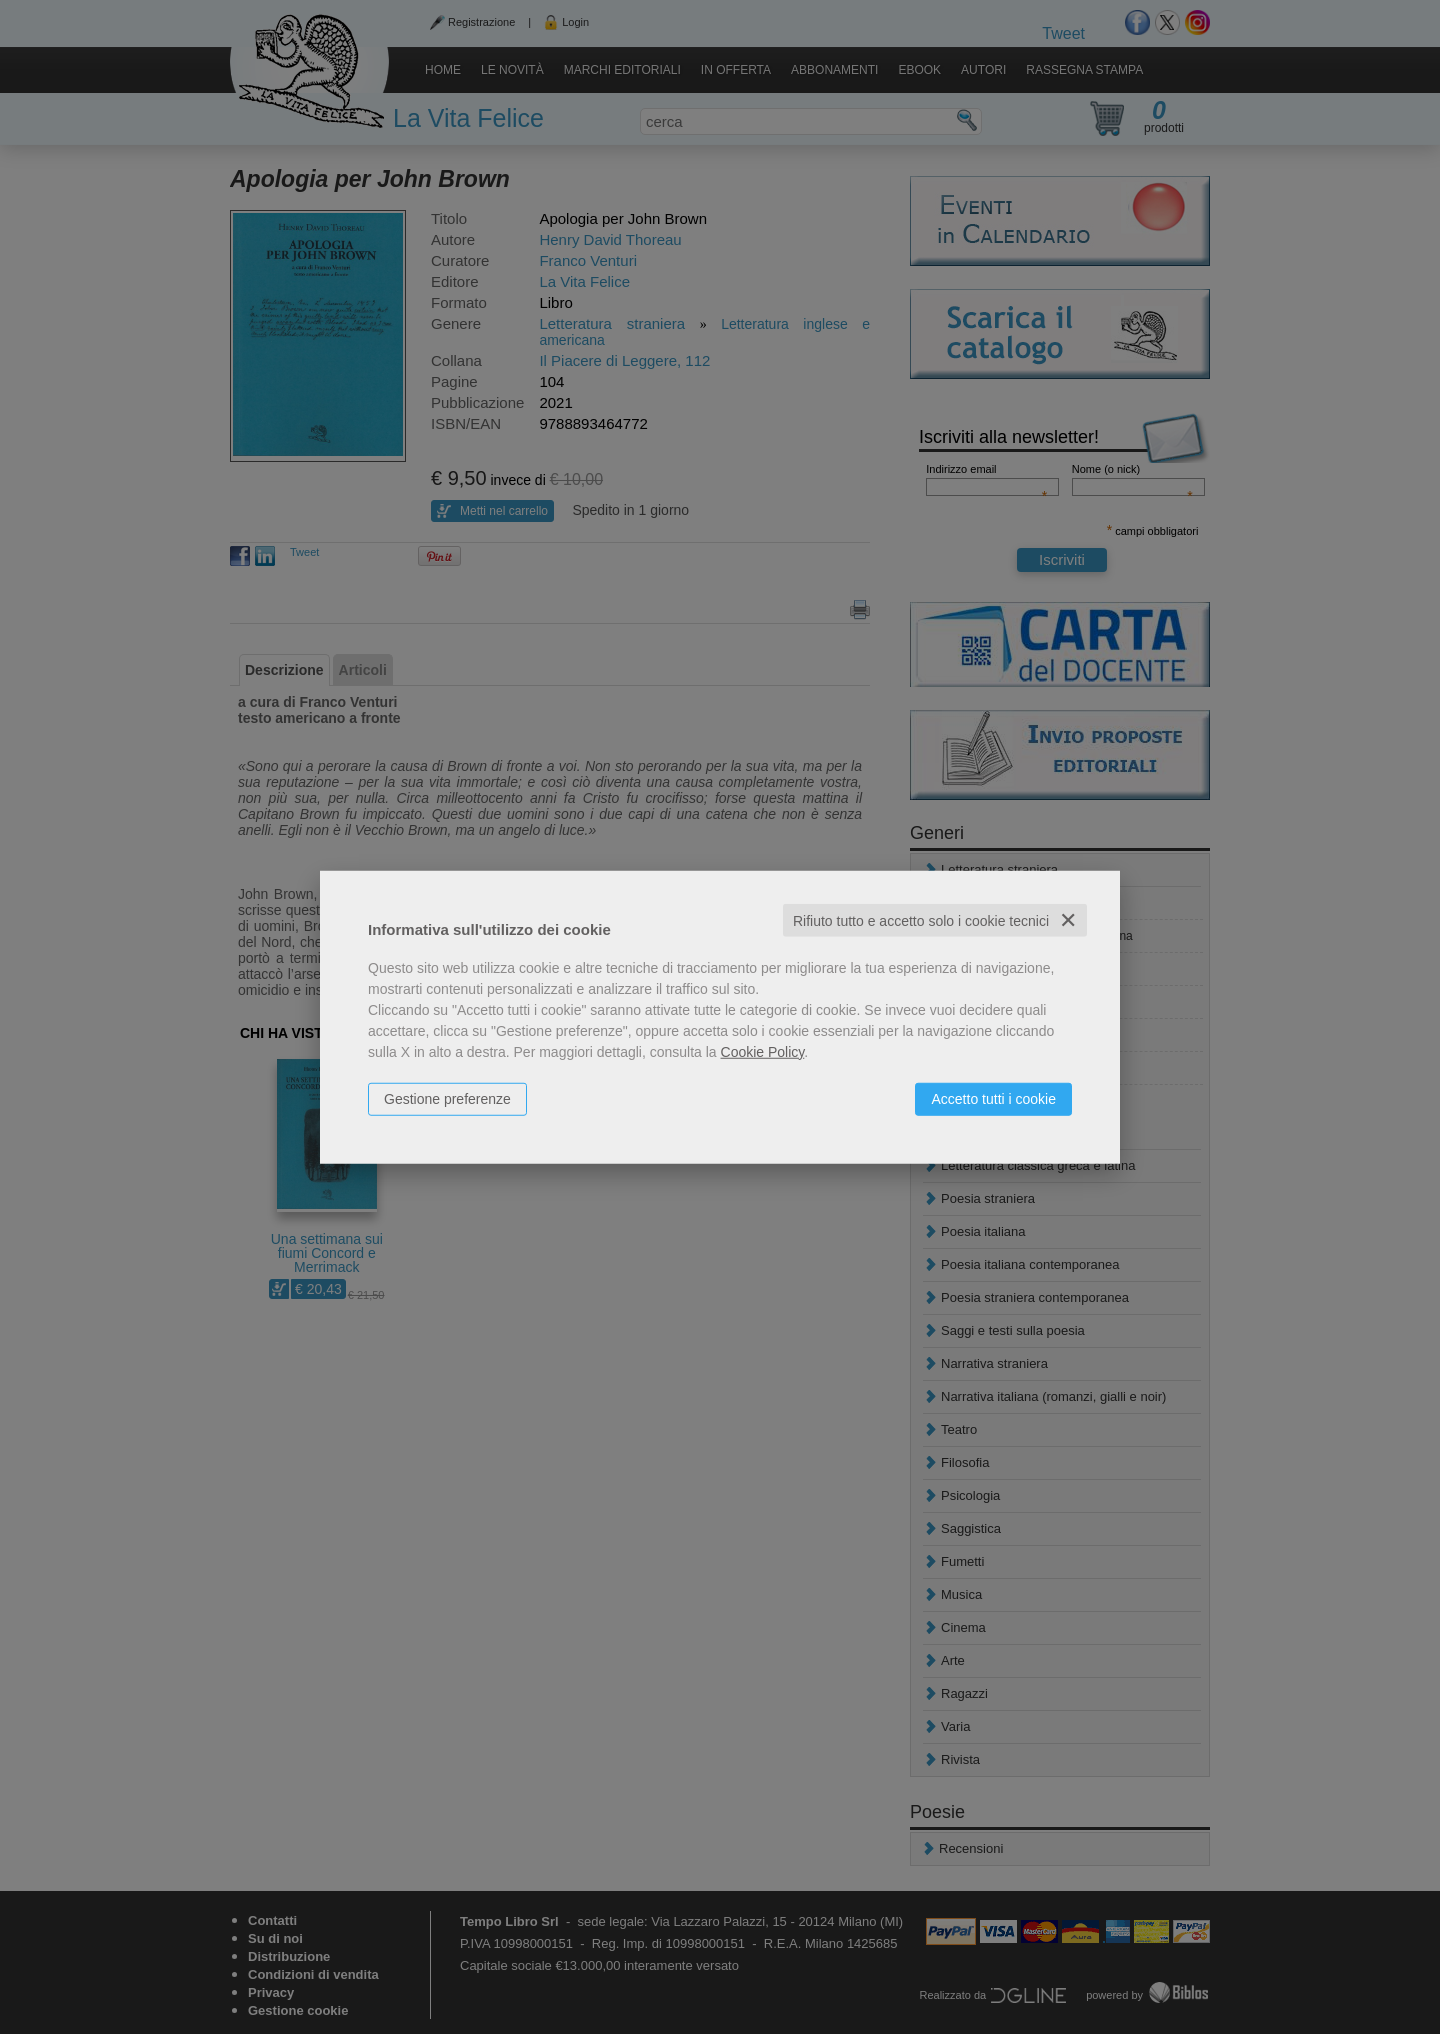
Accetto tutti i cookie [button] (993, 1098)
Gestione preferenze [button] (447, 1098)
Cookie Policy (763, 1051)
